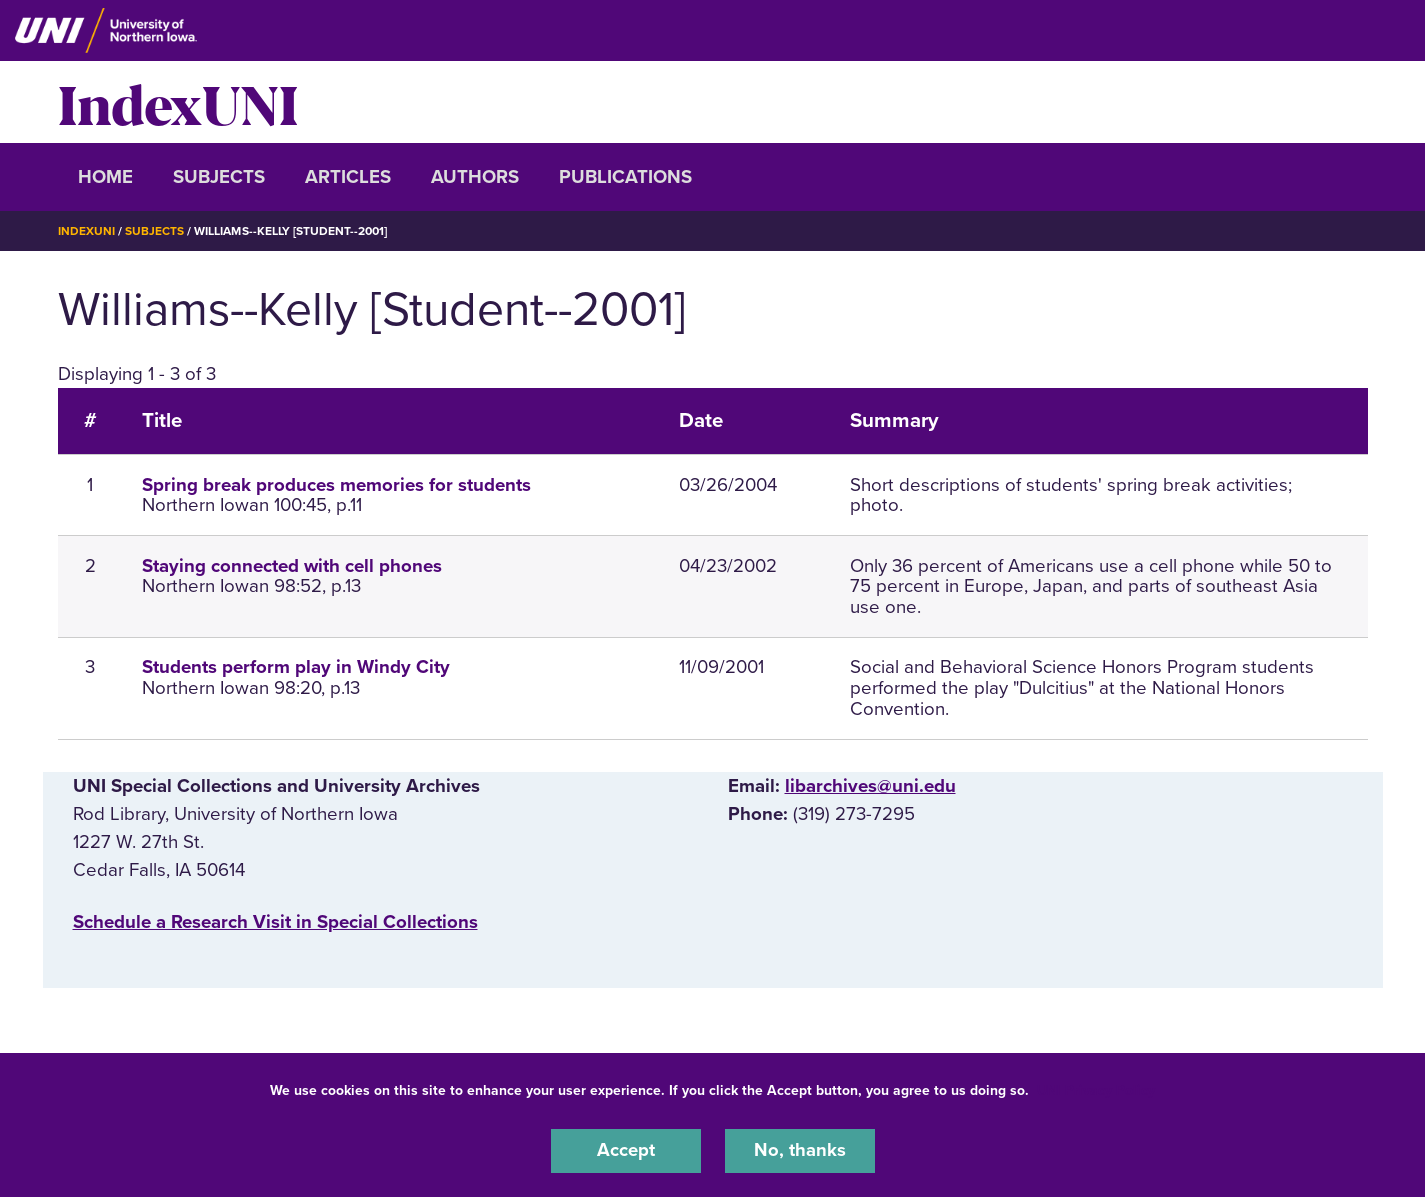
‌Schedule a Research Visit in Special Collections (275, 921)
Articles (348, 177)
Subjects (219, 177)
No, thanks (800, 1151)
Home (105, 177)
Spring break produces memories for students (336, 484)
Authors (475, 177)
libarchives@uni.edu (870, 785)
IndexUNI (178, 102)
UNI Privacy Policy (1096, 1090)
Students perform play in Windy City (296, 667)
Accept (626, 1151)
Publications (625, 177)
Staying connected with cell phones (292, 565)
